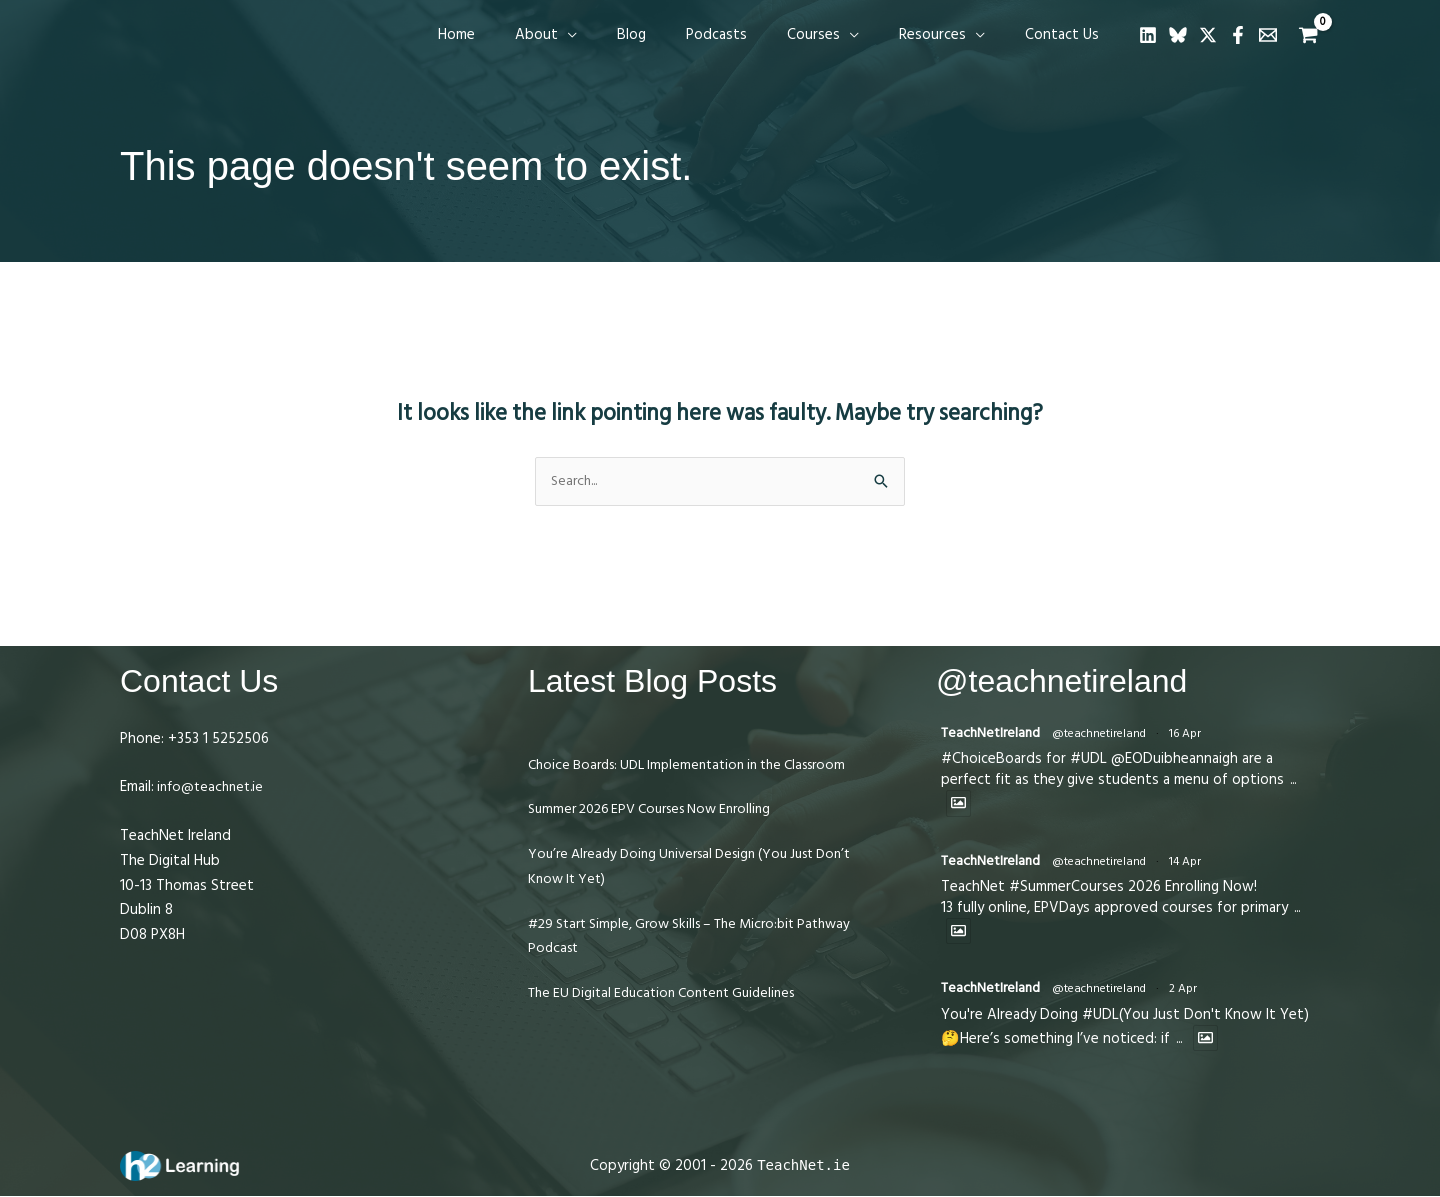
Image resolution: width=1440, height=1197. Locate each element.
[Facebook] (1238, 35)
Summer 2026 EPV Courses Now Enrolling (661, 835)
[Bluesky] (1178, 35)
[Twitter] (1208, 35)
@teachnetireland (1107, 735)
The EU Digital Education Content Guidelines (673, 1019)
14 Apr (1193, 864)
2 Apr (1191, 993)
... (1294, 782)
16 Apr (1193, 735)
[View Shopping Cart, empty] (1308, 35)
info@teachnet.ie (213, 788)
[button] (622, 35)
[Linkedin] (1148, 35)
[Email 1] (1268, 35)
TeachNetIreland (994, 734)
